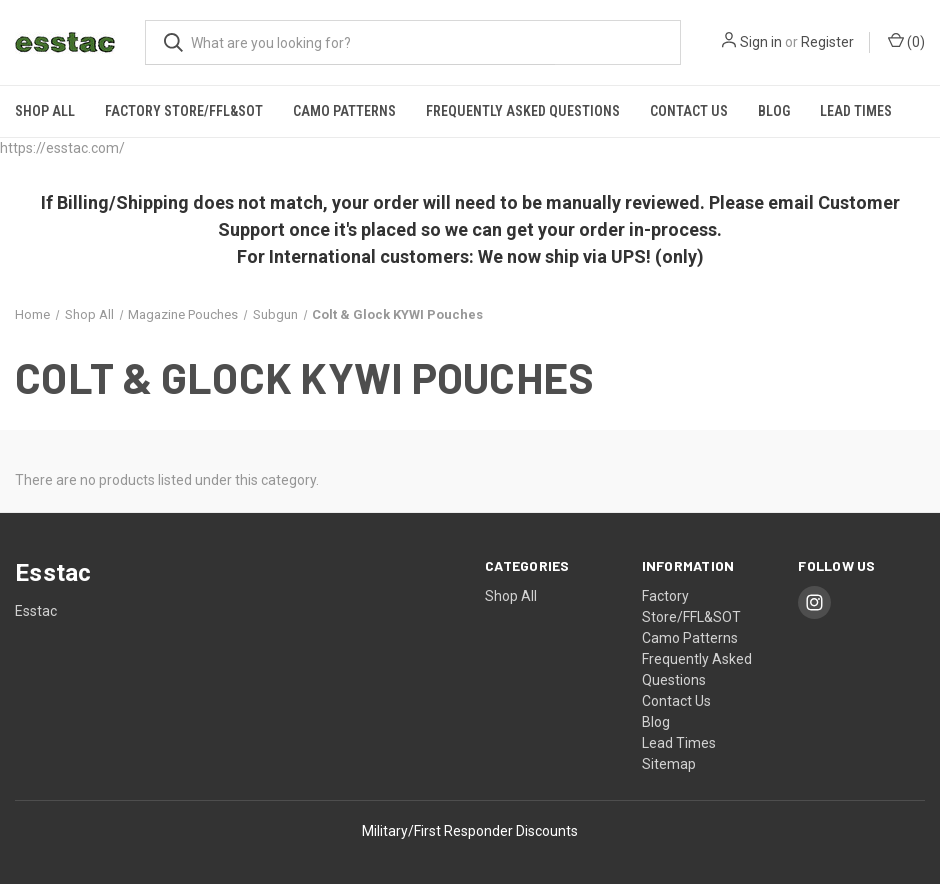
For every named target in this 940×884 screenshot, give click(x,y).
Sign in (761, 42)
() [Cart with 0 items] (906, 41)
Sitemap (669, 764)
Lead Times (856, 111)
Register (827, 42)
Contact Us (689, 111)
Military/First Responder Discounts (470, 831)
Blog (774, 111)
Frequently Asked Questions (523, 111)
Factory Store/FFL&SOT (184, 111)
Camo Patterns (344, 111)
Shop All (45, 111)
